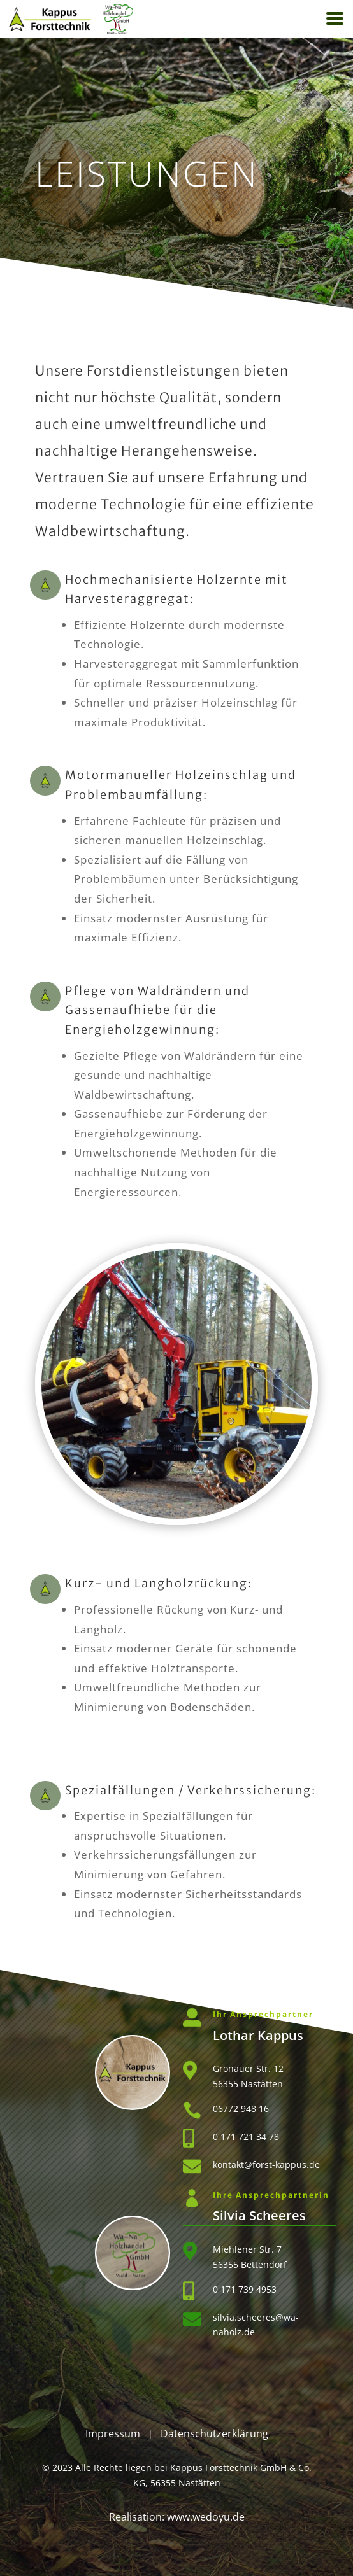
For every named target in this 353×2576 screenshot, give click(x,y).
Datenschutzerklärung (214, 2433)
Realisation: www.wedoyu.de (177, 2517)
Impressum (112, 2433)
